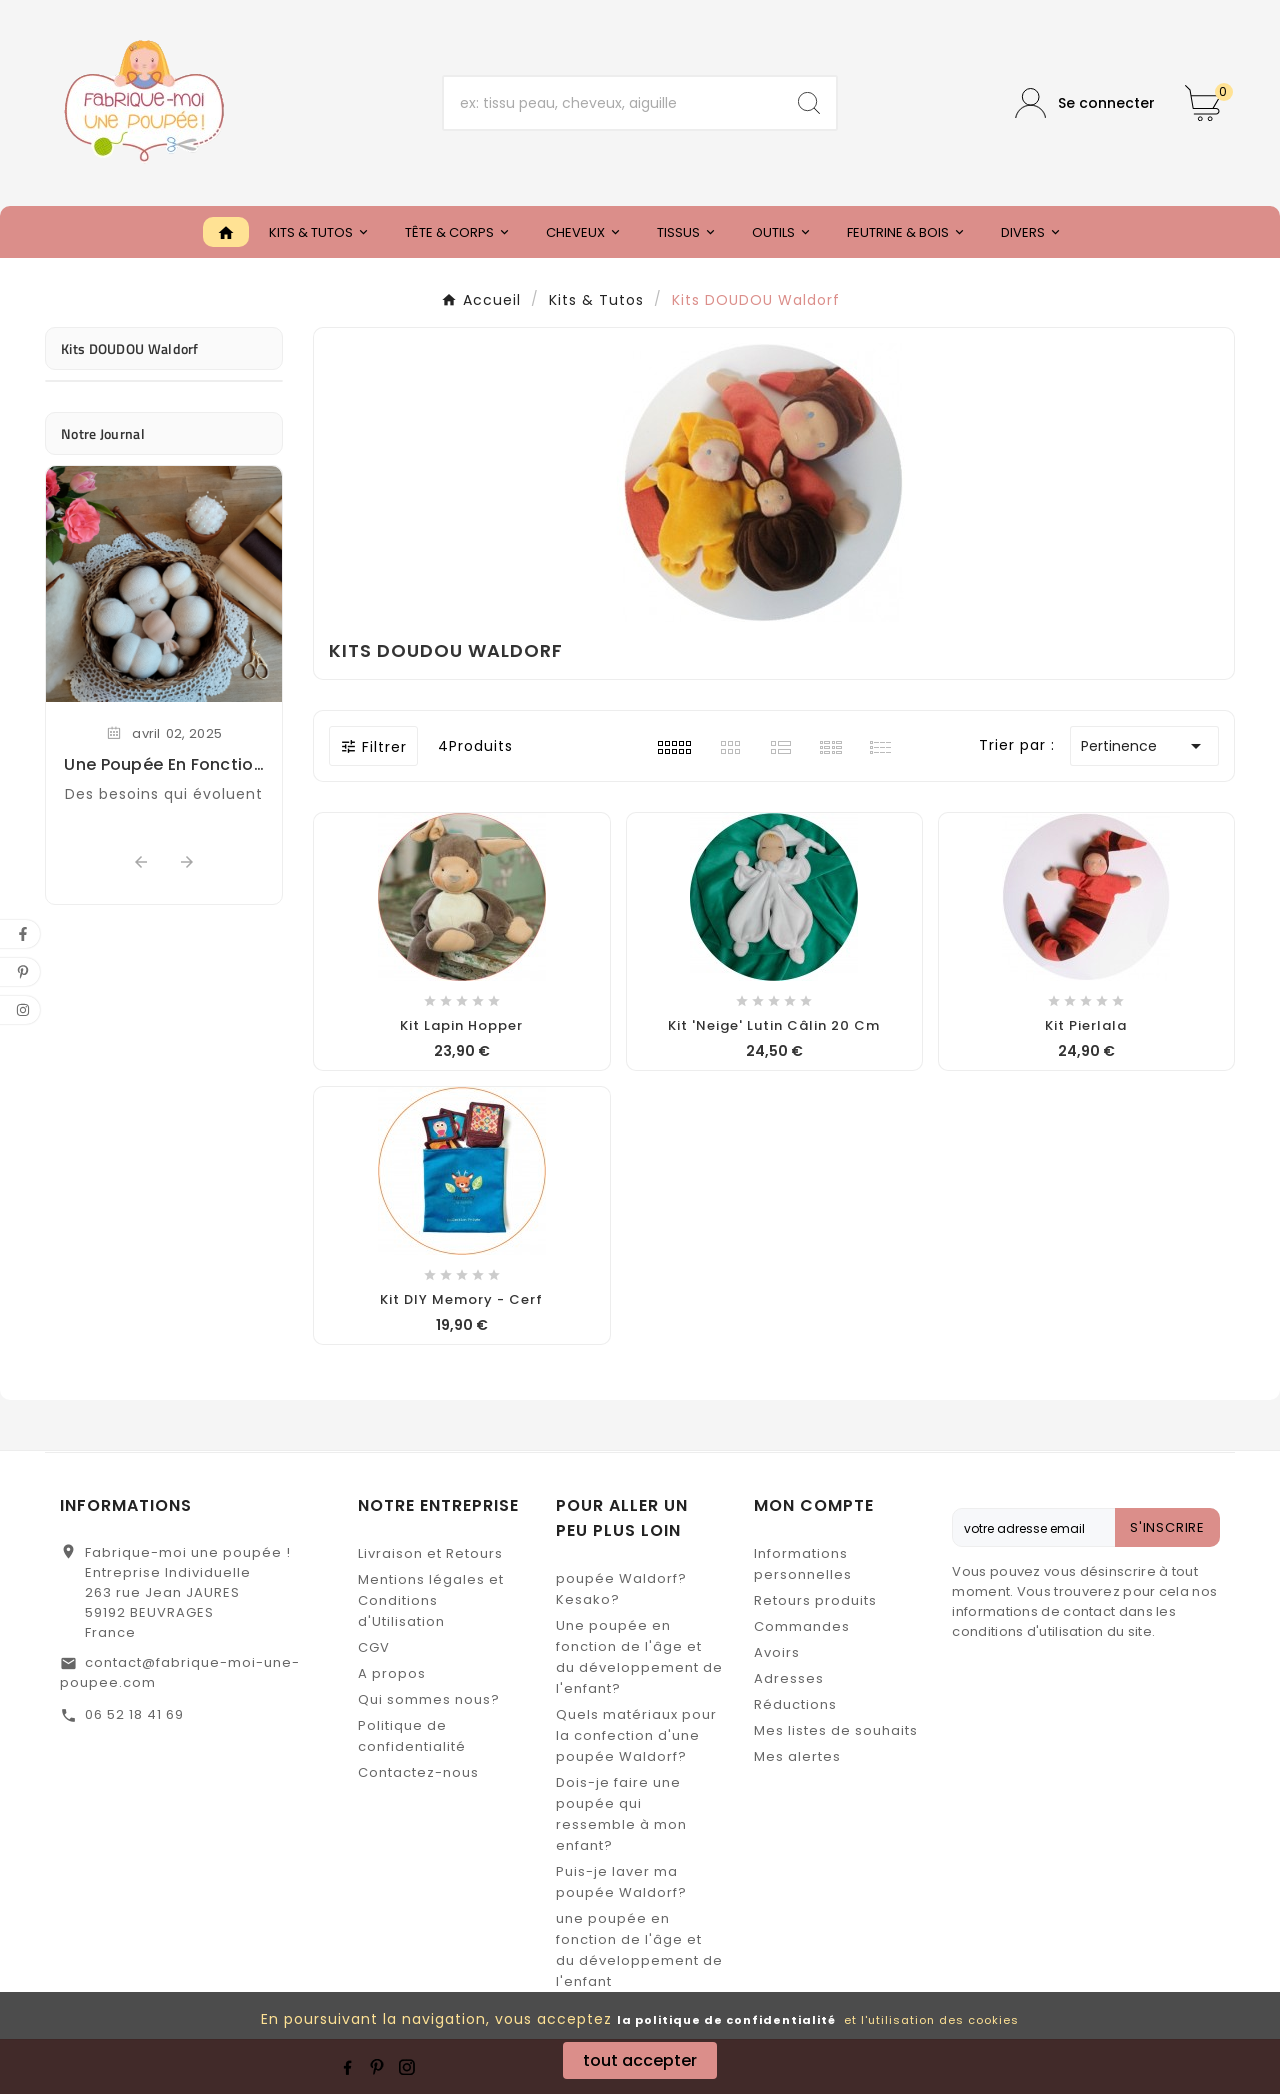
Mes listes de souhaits (836, 1730)
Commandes (802, 1626)
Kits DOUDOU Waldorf (130, 348)
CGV (374, 1647)
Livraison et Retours (430, 1553)
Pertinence (1144, 746)
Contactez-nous (418, 1772)
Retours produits (815, 1600)
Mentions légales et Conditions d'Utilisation (431, 1600)
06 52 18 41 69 (134, 1714)
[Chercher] (613, 103)
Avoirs (777, 1652)
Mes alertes (797, 1756)
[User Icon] (1085, 103)
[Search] (809, 103)
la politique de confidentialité (726, 2020)
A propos (392, 1673)
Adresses (789, 1678)
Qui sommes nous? (429, 1699)
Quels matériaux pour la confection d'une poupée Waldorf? (636, 1735)
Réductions (795, 1704)
